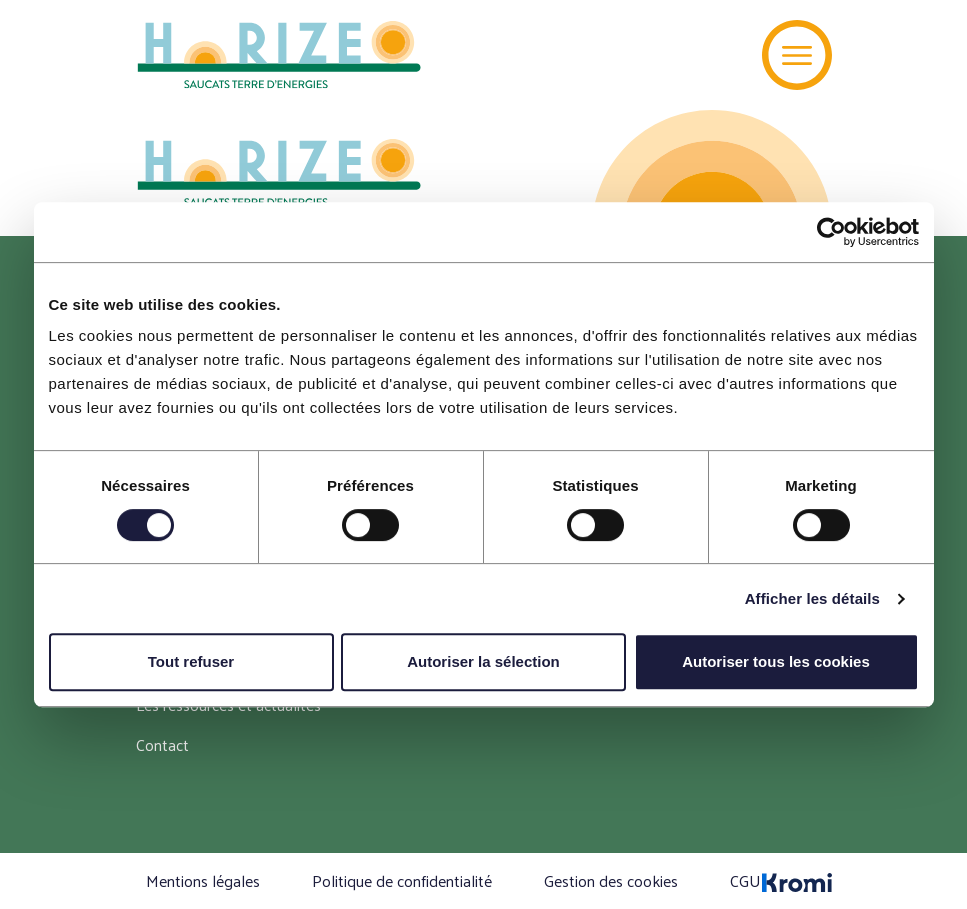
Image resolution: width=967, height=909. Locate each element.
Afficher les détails (812, 598)
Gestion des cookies (611, 880)
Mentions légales (203, 880)
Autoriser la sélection (483, 661)
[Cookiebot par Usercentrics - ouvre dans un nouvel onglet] (831, 232)
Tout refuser (191, 661)
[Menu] (797, 55)
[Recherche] (716, 55)
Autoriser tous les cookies (776, 661)
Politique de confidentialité (402, 880)
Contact (162, 744)
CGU (745, 880)
